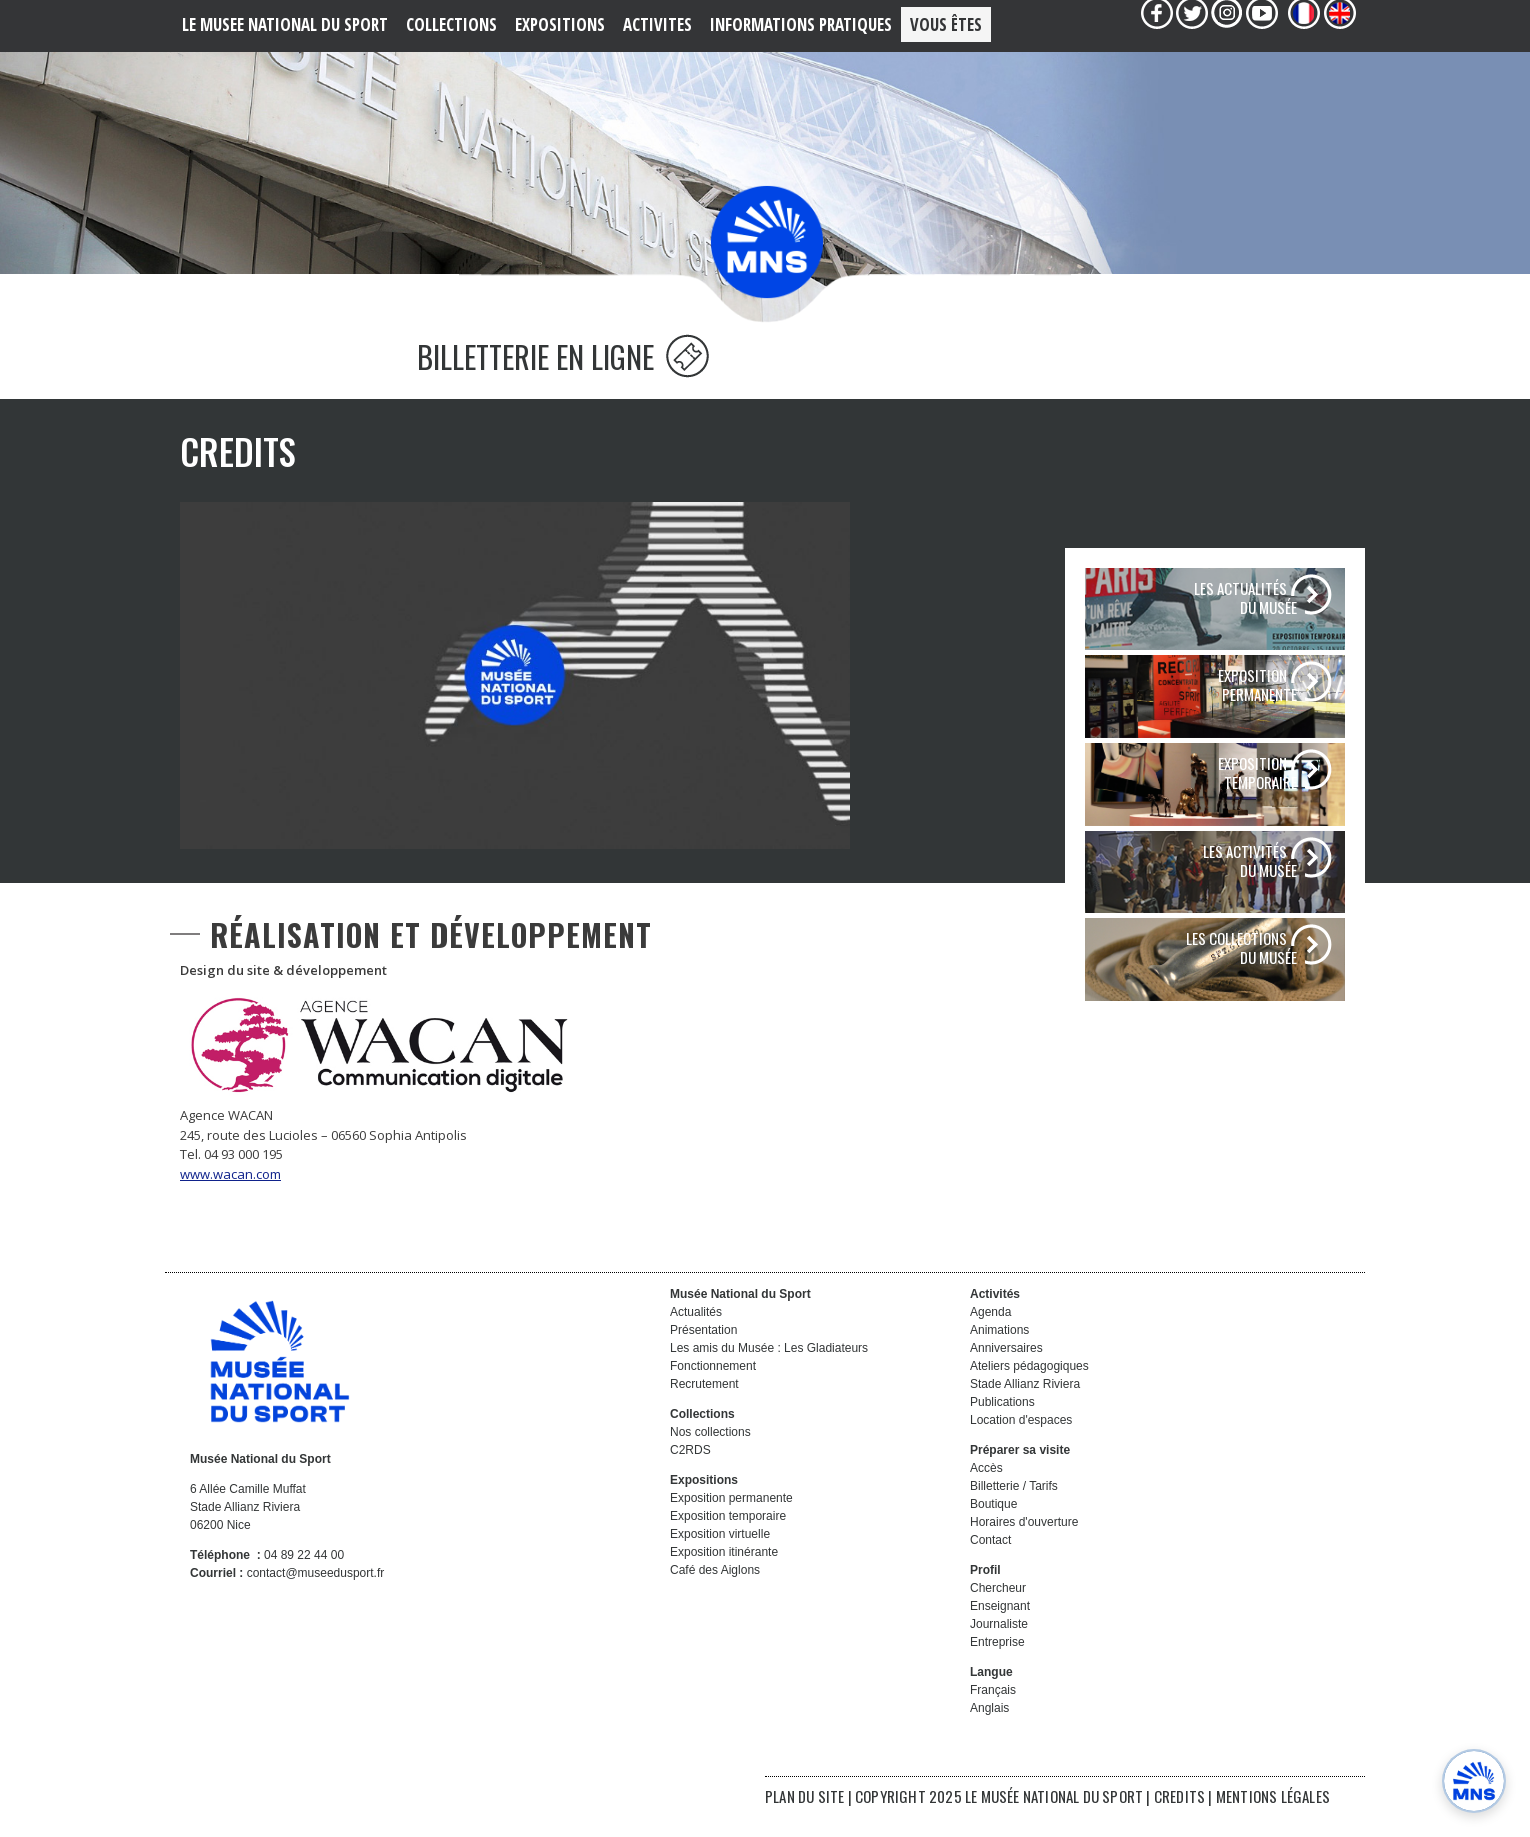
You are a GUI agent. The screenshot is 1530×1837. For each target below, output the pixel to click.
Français (993, 1718)
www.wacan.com (230, 1202)
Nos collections (710, 1460)
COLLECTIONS (451, 24)
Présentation (703, 1358)
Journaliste (999, 1652)
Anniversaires (1006, 1376)
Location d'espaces (1021, 1448)
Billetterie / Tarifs (1014, 1514)
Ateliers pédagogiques (1029, 1394)
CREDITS (1181, 1824)
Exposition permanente (731, 1526)
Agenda (990, 1340)
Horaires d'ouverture (1024, 1550)
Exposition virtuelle (720, 1562)
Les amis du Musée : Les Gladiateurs (769, 1376)
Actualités (696, 1340)
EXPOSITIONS (560, 24)
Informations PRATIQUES (801, 24)
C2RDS (690, 1478)
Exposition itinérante (724, 1580)
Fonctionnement (713, 1394)
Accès (986, 1496)
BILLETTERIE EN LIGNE (563, 384)
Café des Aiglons (715, 1598)
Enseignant (1000, 1634)
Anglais (989, 1736)
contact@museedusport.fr (316, 1601)
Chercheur (998, 1616)
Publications (1002, 1430)
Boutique (993, 1532)
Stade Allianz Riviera (1025, 1412)
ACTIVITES (657, 24)
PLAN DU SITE (804, 1824)
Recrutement (704, 1412)
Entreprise (997, 1670)
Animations (999, 1358)
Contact (990, 1568)
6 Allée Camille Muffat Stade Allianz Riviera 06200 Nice (248, 1535)
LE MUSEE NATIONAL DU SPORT (285, 24)
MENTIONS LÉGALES (1273, 1824)
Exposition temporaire (728, 1544)
